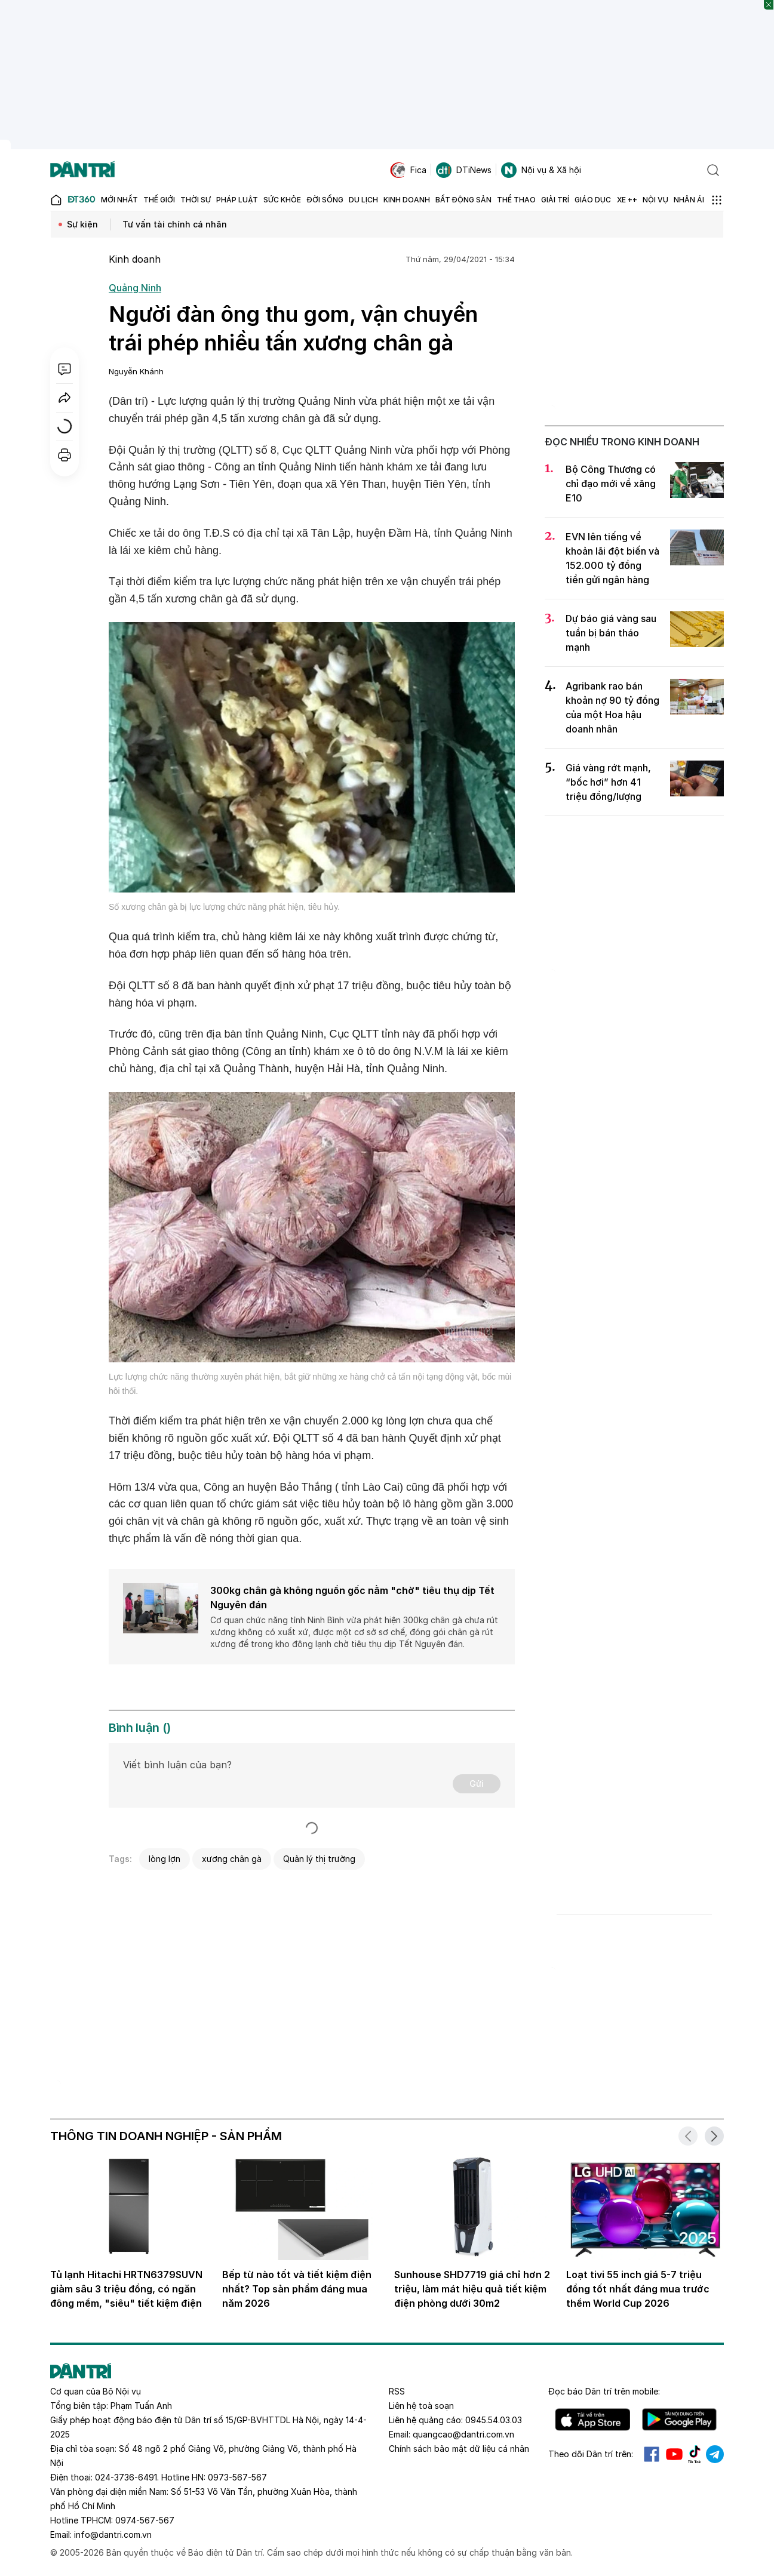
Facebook (652, 2454)
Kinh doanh (135, 259)
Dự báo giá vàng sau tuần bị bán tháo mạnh (611, 633)
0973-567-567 (237, 2477)
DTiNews (464, 170)
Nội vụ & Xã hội (541, 170)
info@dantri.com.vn (113, 2534)
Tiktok (694, 2454)
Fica (408, 170)
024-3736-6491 (126, 2477)
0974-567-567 (144, 2520)
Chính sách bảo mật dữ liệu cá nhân (459, 2448)
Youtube (674, 2454)
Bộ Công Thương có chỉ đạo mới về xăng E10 (611, 483)
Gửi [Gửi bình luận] (476, 1783)
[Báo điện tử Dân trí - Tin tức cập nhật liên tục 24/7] (82, 170)
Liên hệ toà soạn (421, 2405)
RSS (397, 2391)
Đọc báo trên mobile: (604, 2391)
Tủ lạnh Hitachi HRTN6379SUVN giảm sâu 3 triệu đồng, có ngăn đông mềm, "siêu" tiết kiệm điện (126, 2289)
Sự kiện (82, 224)
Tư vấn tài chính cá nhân (174, 224)
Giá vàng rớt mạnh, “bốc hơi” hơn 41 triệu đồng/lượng (608, 782)
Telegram (715, 2454)
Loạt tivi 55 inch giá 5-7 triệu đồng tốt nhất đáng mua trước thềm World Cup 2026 (638, 2289)
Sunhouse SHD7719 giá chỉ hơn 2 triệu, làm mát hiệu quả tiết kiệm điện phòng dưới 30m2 (472, 2289)
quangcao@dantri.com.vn (463, 2434)
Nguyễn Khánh (136, 371)
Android (679, 2419)
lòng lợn (164, 1859)
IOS (592, 2419)
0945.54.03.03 (493, 2420)
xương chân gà (232, 1859)
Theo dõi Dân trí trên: (590, 2454)
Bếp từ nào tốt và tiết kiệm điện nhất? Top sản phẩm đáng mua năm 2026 (296, 2289)
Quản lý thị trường (319, 1859)
